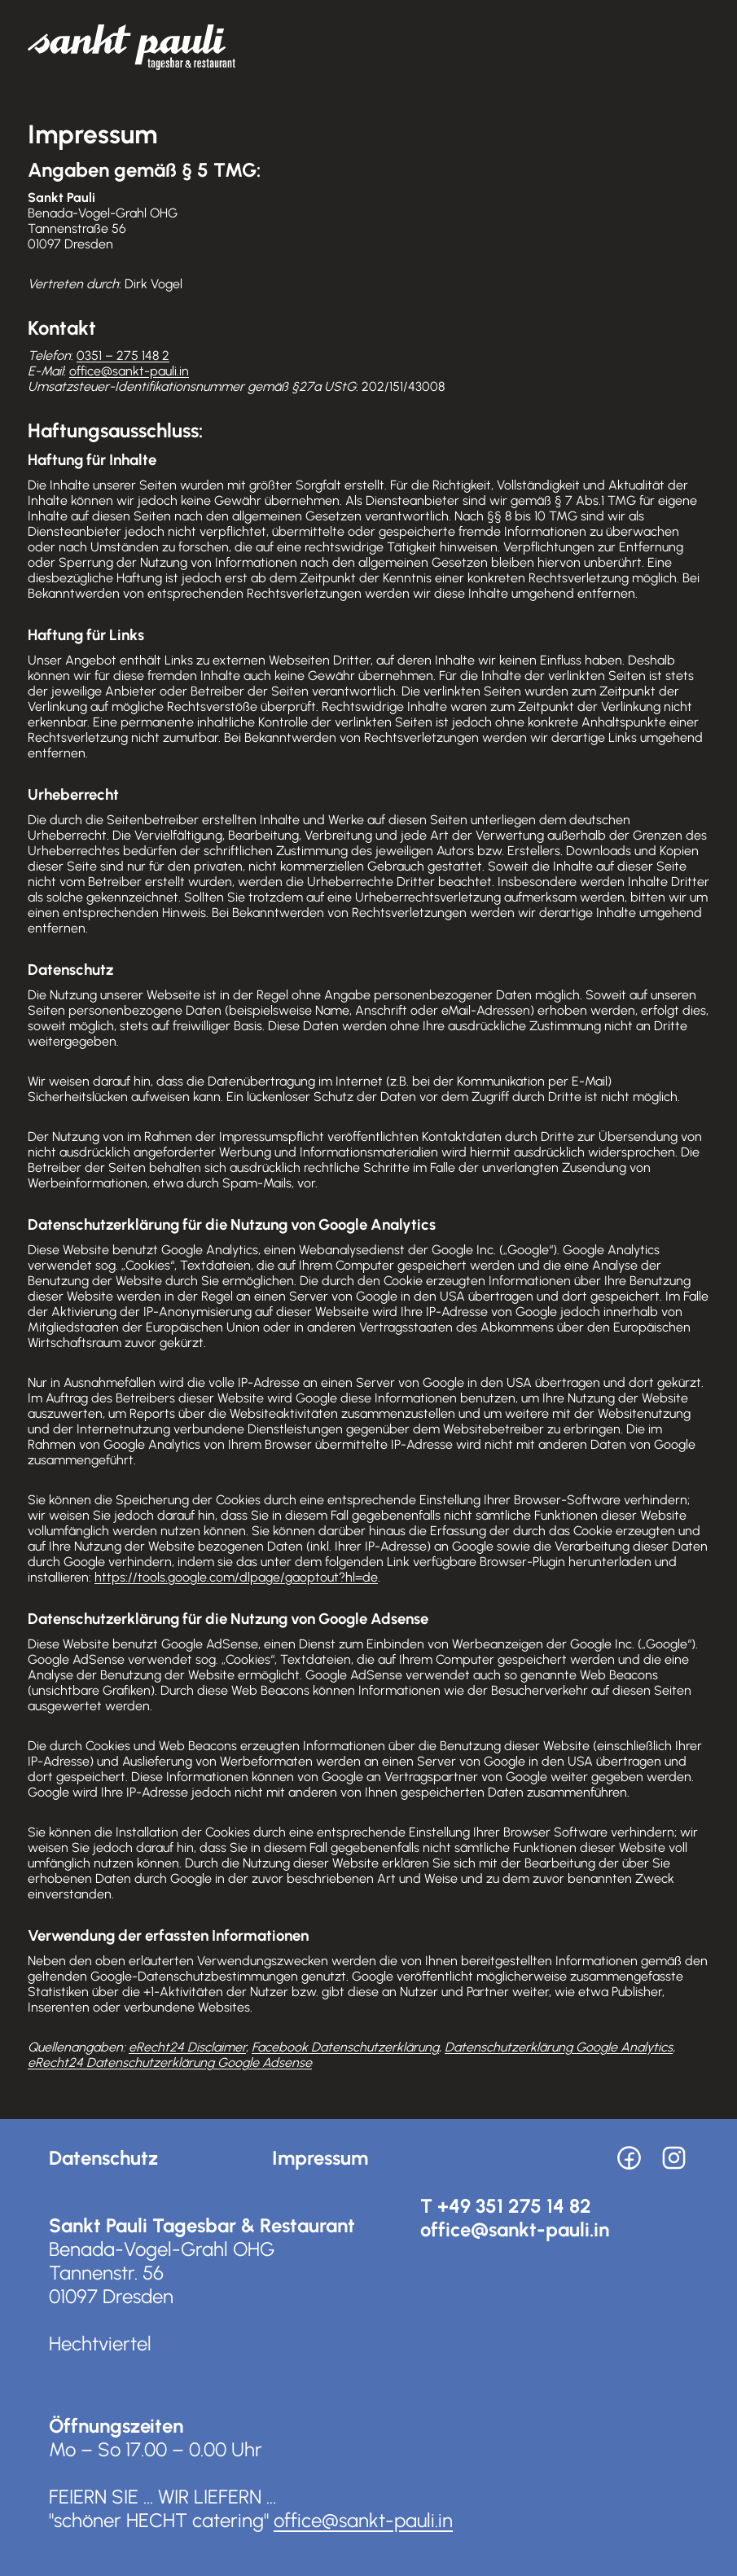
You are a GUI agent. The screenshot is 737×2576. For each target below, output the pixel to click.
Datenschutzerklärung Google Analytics (559, 2047)
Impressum (320, 2158)
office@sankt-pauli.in (129, 371)
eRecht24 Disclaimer (187, 2047)
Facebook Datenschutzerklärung (345, 2047)
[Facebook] (629, 2158)
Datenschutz (103, 2158)
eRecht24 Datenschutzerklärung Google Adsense (170, 2062)
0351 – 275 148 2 (123, 355)
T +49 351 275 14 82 (505, 2206)
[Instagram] (674, 2158)
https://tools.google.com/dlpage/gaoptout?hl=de (236, 1577)
